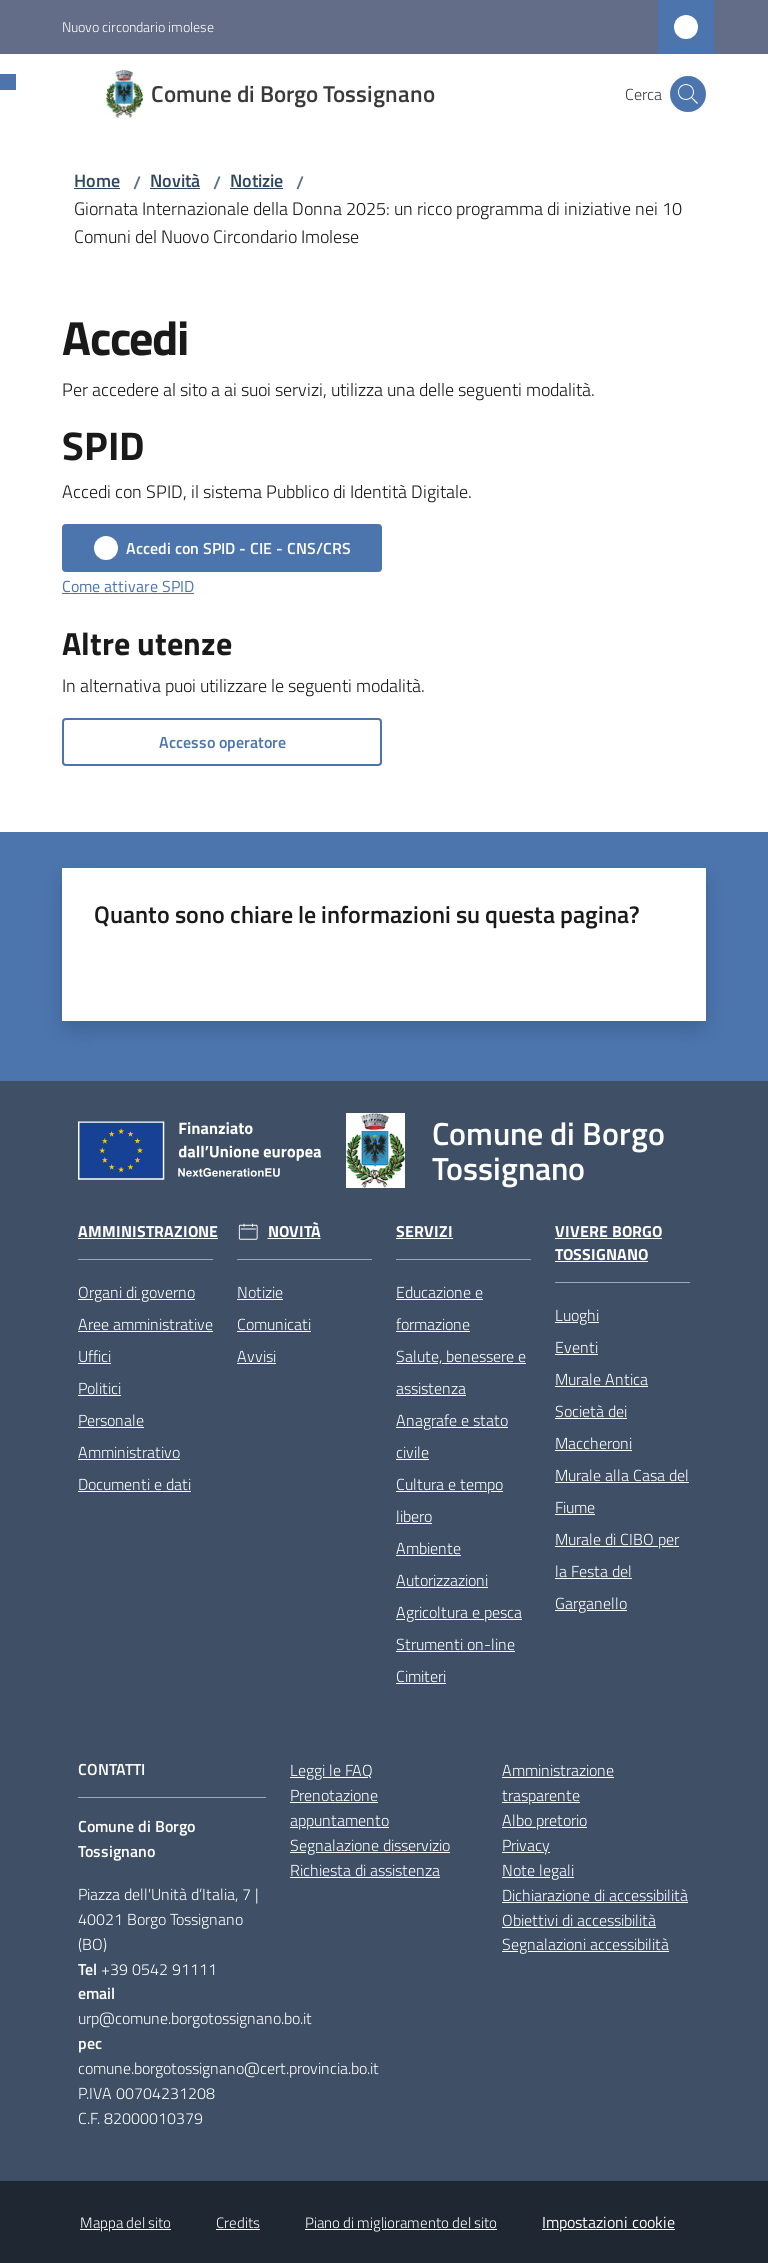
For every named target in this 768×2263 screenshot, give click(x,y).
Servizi (424, 1231)
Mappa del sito (125, 2222)
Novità (175, 180)
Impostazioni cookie (608, 2222)
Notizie (256, 180)
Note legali (538, 1870)
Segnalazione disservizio (370, 1845)
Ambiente (428, 1548)
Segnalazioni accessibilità (585, 1944)
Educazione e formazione (439, 1308)
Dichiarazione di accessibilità (595, 1895)
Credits (238, 2222)
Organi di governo (136, 1292)
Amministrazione (148, 1231)
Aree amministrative (145, 1324)
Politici (99, 1388)
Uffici (94, 1356)
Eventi (576, 1347)
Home (97, 180)
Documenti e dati (134, 1484)
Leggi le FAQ (331, 1770)
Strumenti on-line (455, 1644)
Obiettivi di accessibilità (579, 1920)
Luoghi (577, 1315)
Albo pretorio (544, 1820)
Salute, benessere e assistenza (461, 1372)
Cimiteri (421, 1676)
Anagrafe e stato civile (452, 1436)
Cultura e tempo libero (449, 1500)
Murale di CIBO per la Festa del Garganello (617, 1571)
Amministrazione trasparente (558, 1782)
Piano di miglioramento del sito (401, 2222)
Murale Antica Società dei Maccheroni (601, 1411)
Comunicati (274, 1324)
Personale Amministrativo (129, 1436)
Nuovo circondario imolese (138, 26)
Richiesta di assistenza (365, 1870)
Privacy (526, 1845)
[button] (688, 94)
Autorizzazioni (442, 1580)
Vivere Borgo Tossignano (608, 1243)
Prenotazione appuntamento (339, 1807)
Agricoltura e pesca (459, 1612)
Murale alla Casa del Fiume (622, 1491)
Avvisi (256, 1356)
